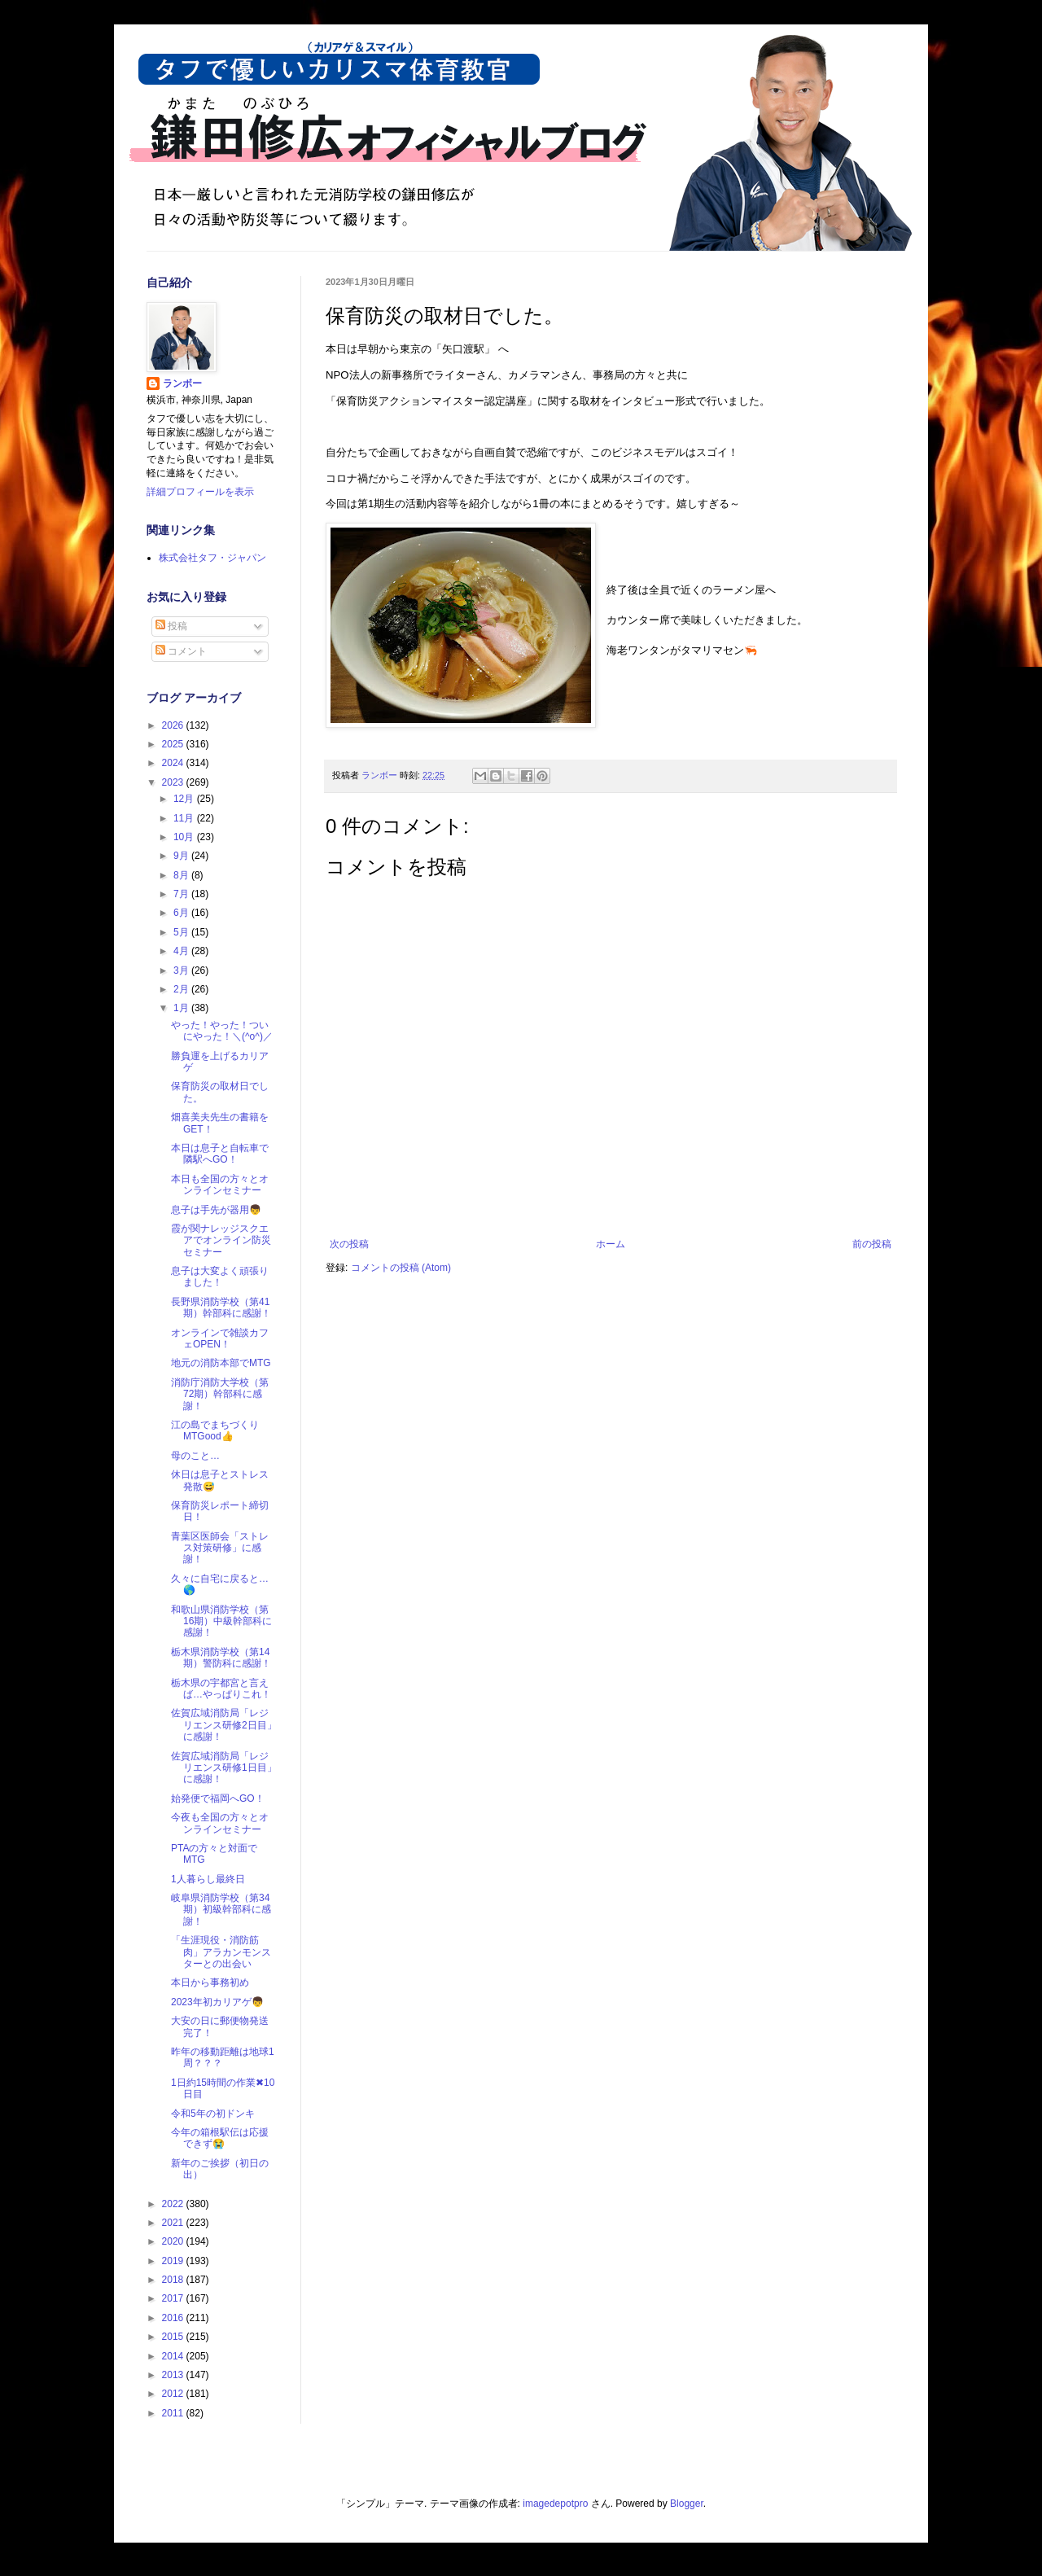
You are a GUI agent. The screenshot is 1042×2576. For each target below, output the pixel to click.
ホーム (610, 1244)
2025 (174, 744)
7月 (182, 894)
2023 (174, 782)
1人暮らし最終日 (208, 1879)
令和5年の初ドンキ (213, 2113)
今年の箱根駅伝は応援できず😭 (220, 2138)
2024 (174, 763)
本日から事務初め (210, 1982)
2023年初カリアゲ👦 (217, 2002)
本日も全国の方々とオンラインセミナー (220, 1184)
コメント (181, 651)
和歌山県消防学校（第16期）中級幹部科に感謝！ (221, 1621)
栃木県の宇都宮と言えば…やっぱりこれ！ (221, 1688)
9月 (182, 855)
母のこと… (195, 1455)
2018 (174, 2279)
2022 (174, 2204)
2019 (174, 2261)
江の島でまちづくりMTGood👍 (215, 1430)
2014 (174, 2356)
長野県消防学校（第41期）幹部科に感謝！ (221, 1307)
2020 (174, 2241)
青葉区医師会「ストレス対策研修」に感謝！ (220, 1548)
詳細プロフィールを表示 (200, 491)
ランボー (182, 383)
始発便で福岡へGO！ (218, 1798)
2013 (174, 2375)
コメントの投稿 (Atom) (401, 1267)
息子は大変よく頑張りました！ (220, 1276)
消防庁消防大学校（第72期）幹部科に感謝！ (220, 1394)
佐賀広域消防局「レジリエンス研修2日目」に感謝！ (224, 1724)
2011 (174, 2413)
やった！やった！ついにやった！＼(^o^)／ (222, 1030)
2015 (174, 2336)
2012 (174, 2393)
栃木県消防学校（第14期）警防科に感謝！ (221, 1657)
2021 (174, 2222)
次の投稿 (349, 1244)
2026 (174, 725)
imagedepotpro (555, 2503)
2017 (174, 2298)
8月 (182, 875)
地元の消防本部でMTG (221, 1363)
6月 (182, 912)
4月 (182, 951)
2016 (174, 2318)
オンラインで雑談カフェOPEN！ (220, 1338)
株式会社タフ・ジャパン (212, 557)
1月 (182, 1008)
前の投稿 (871, 1244)
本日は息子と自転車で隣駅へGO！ (220, 1153)
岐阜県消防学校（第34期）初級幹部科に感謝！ (221, 1909)
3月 (182, 970)
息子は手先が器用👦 (216, 1210)
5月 (182, 932)
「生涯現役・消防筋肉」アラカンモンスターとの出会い (221, 1951)
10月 (185, 837)
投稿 (171, 626)
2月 (182, 989)
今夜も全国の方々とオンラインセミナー (220, 1823)
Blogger (686, 2503)
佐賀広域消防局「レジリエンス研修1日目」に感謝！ (224, 1767)
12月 (185, 798)
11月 (185, 818)
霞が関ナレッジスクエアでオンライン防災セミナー (221, 1240)
